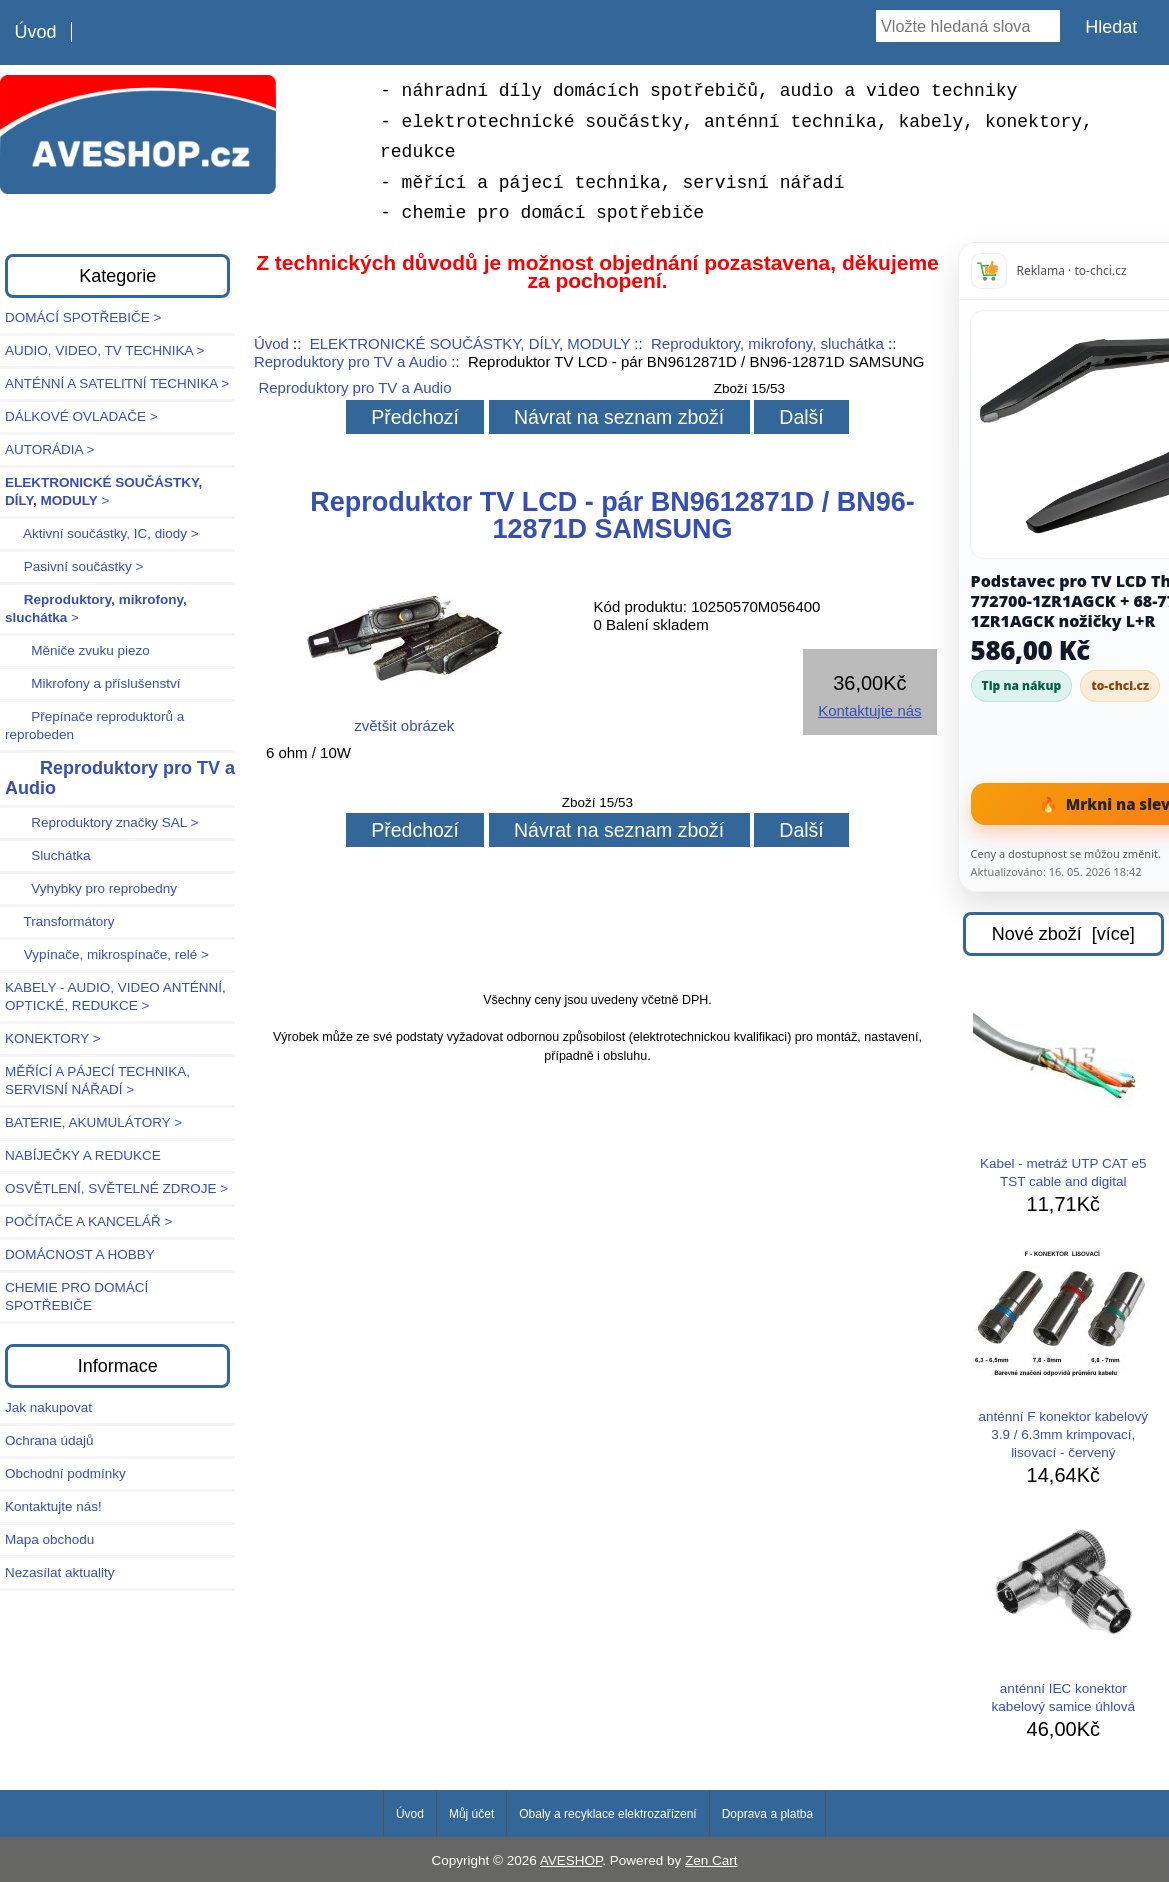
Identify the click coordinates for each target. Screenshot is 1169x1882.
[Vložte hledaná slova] (968, 26)
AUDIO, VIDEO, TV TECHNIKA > (104, 350)
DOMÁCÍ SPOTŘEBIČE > (83, 317)
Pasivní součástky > (74, 566)
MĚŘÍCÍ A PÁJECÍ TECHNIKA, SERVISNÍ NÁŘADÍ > (97, 1080)
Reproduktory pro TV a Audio (350, 361)
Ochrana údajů (49, 1440)
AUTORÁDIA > (49, 449)
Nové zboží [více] (1063, 934)
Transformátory (60, 921)
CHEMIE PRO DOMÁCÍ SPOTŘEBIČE (76, 1296)
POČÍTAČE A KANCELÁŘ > (88, 1221)
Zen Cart (711, 1860)
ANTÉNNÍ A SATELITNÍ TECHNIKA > (117, 383)
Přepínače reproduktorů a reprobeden (94, 725)
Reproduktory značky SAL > (101, 822)
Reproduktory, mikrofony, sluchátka (767, 343)
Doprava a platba (767, 1814)
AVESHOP (571, 1860)
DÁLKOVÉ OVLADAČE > (81, 416)
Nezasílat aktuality (60, 1572)
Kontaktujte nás (869, 710)
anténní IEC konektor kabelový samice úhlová (1063, 1617)
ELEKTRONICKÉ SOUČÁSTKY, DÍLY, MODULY (470, 343)
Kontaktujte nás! (53, 1506)
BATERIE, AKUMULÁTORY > (93, 1122)
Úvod (35, 32)
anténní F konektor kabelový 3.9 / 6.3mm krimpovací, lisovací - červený (1063, 1354)
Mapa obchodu (49, 1539)
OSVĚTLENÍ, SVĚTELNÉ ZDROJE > (116, 1188)
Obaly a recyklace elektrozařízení (607, 1814)
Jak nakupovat (48, 1407)
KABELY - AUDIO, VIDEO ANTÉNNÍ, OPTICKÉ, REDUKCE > (115, 996)
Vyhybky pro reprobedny (91, 888)
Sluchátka (48, 855)
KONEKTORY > (53, 1038)
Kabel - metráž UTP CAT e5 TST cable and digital (1063, 1092)
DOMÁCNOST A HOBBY (80, 1254)
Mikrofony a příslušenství (93, 683)
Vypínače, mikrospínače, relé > (107, 954)
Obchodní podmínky (65, 1473)
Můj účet (471, 1814)
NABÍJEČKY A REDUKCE (83, 1155)
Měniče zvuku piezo (77, 650)
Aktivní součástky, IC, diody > (102, 533)
